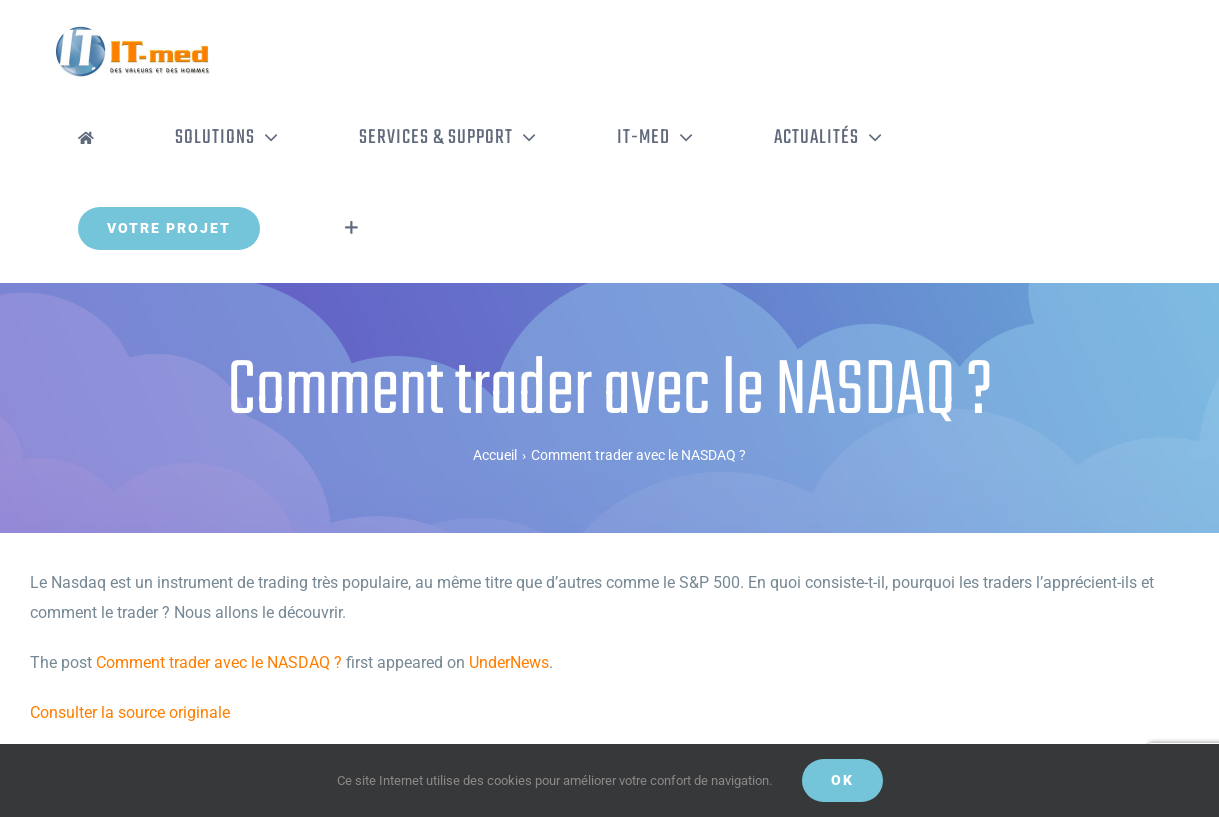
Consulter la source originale (130, 712)
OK (842, 780)
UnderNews (509, 662)
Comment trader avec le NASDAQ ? (219, 662)
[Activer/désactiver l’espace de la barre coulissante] (351, 228)
